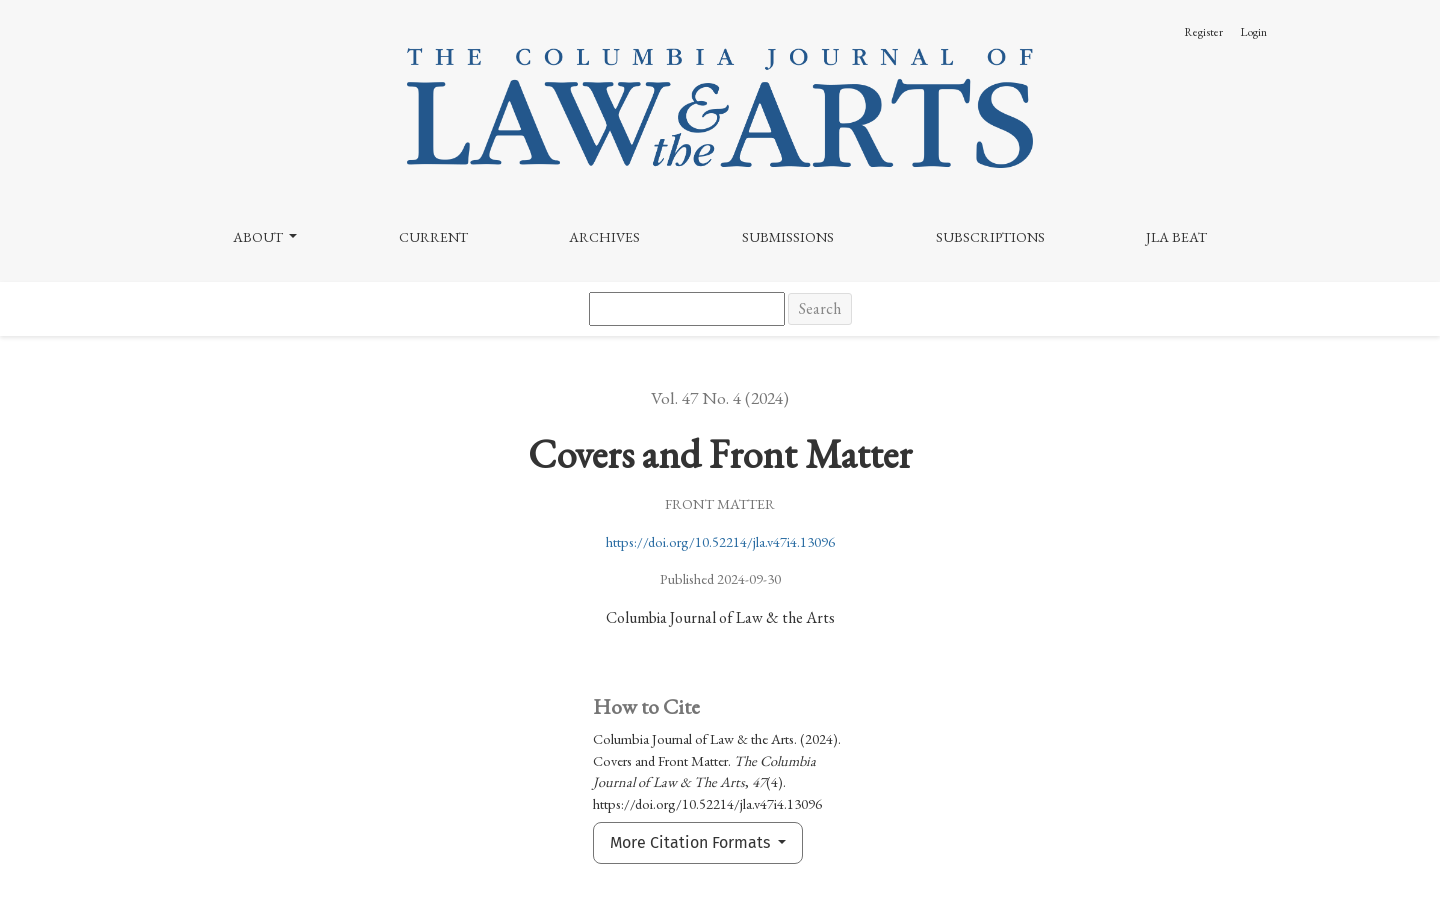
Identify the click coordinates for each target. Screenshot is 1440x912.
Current (433, 237)
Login (1253, 32)
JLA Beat (1176, 237)
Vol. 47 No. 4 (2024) (720, 397)
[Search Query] (687, 309)
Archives (604, 237)
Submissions (788, 237)
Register (1203, 32)
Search (820, 308)
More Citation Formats (692, 842)
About (259, 237)
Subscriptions (990, 237)
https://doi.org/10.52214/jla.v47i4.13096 (720, 541)
